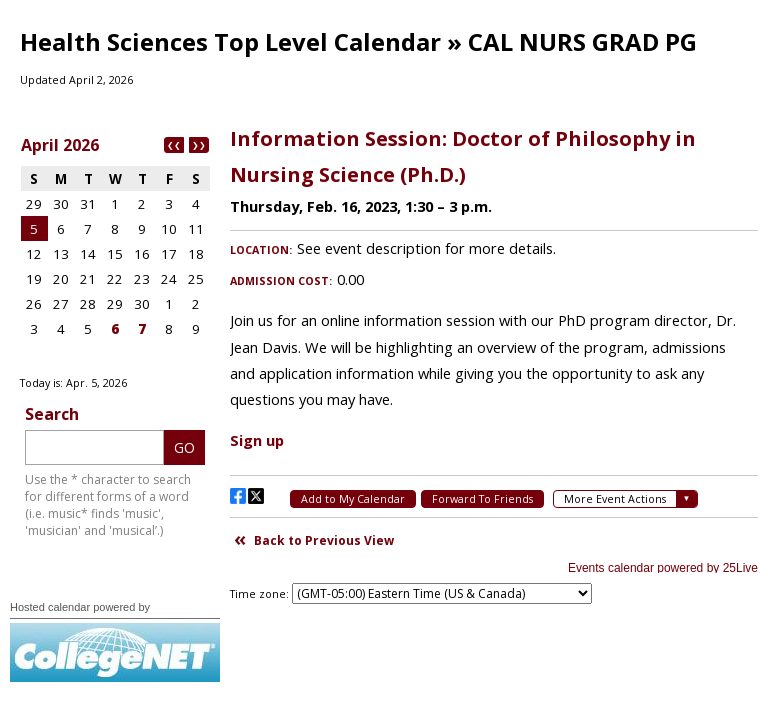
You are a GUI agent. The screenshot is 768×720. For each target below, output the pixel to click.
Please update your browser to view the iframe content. (115, 249)
